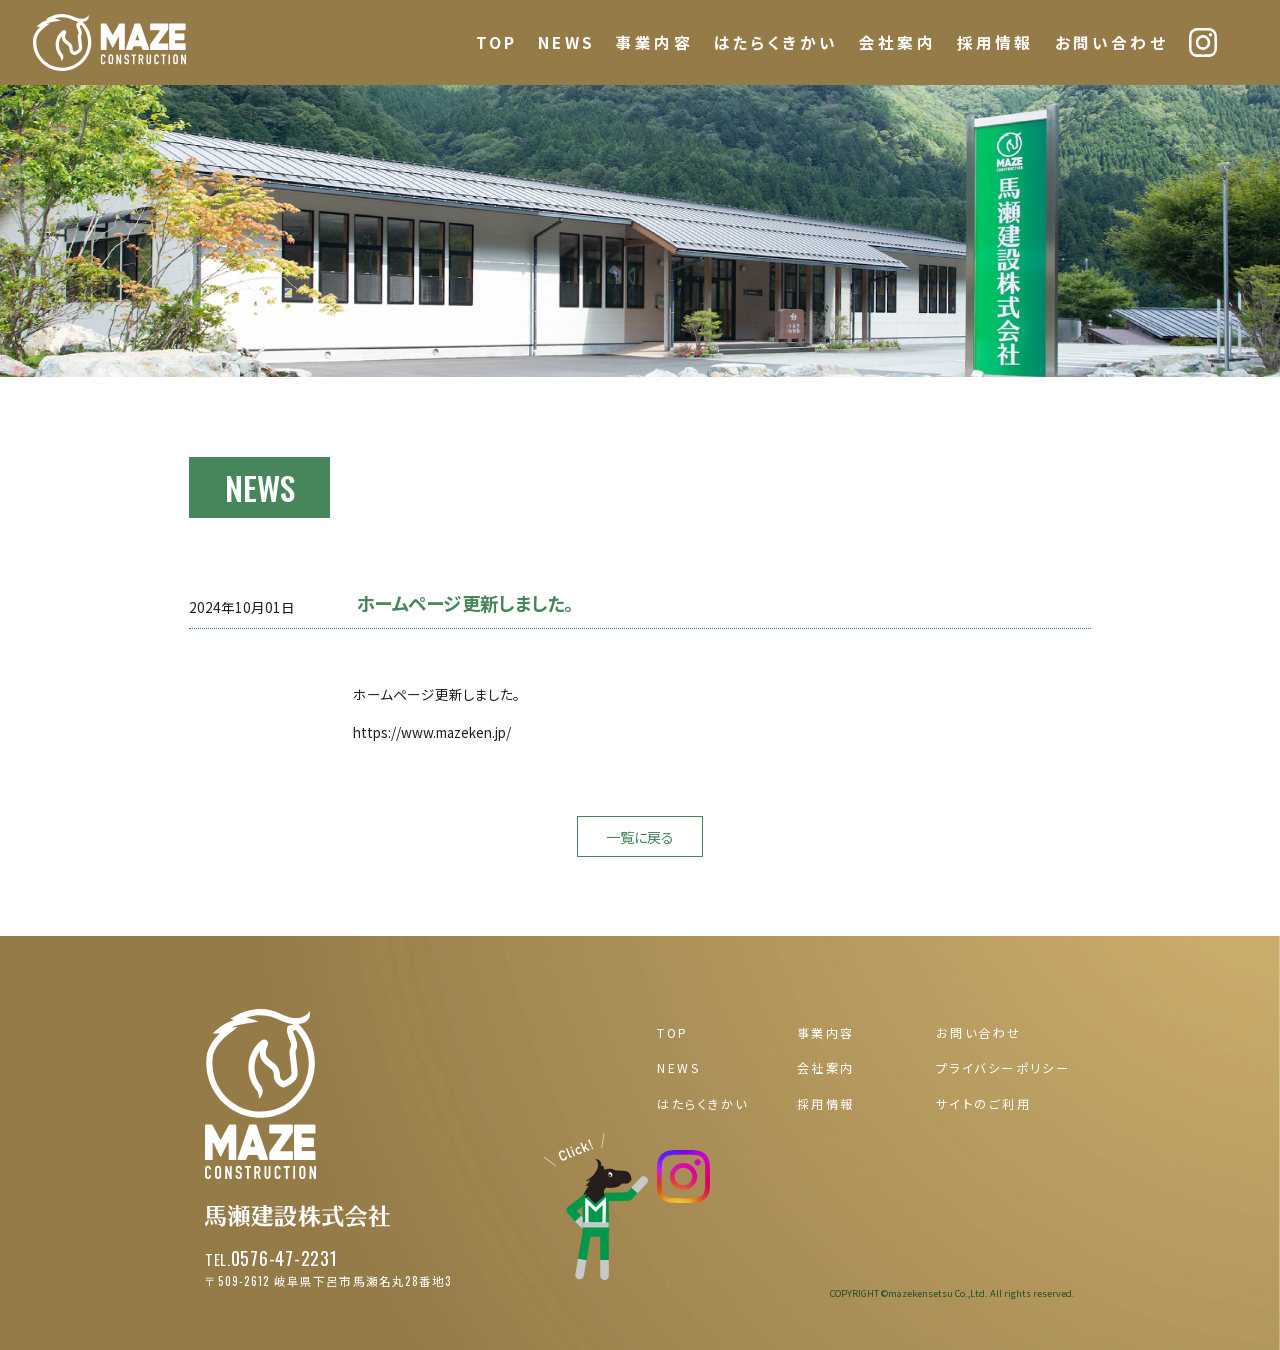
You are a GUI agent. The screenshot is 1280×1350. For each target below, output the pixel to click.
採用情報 (995, 42)
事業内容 (654, 42)
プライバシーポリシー (1003, 1068)
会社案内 (897, 42)
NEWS (566, 42)
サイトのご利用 (983, 1104)
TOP (496, 42)
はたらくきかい (776, 42)
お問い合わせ (1111, 42)
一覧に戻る (640, 837)
